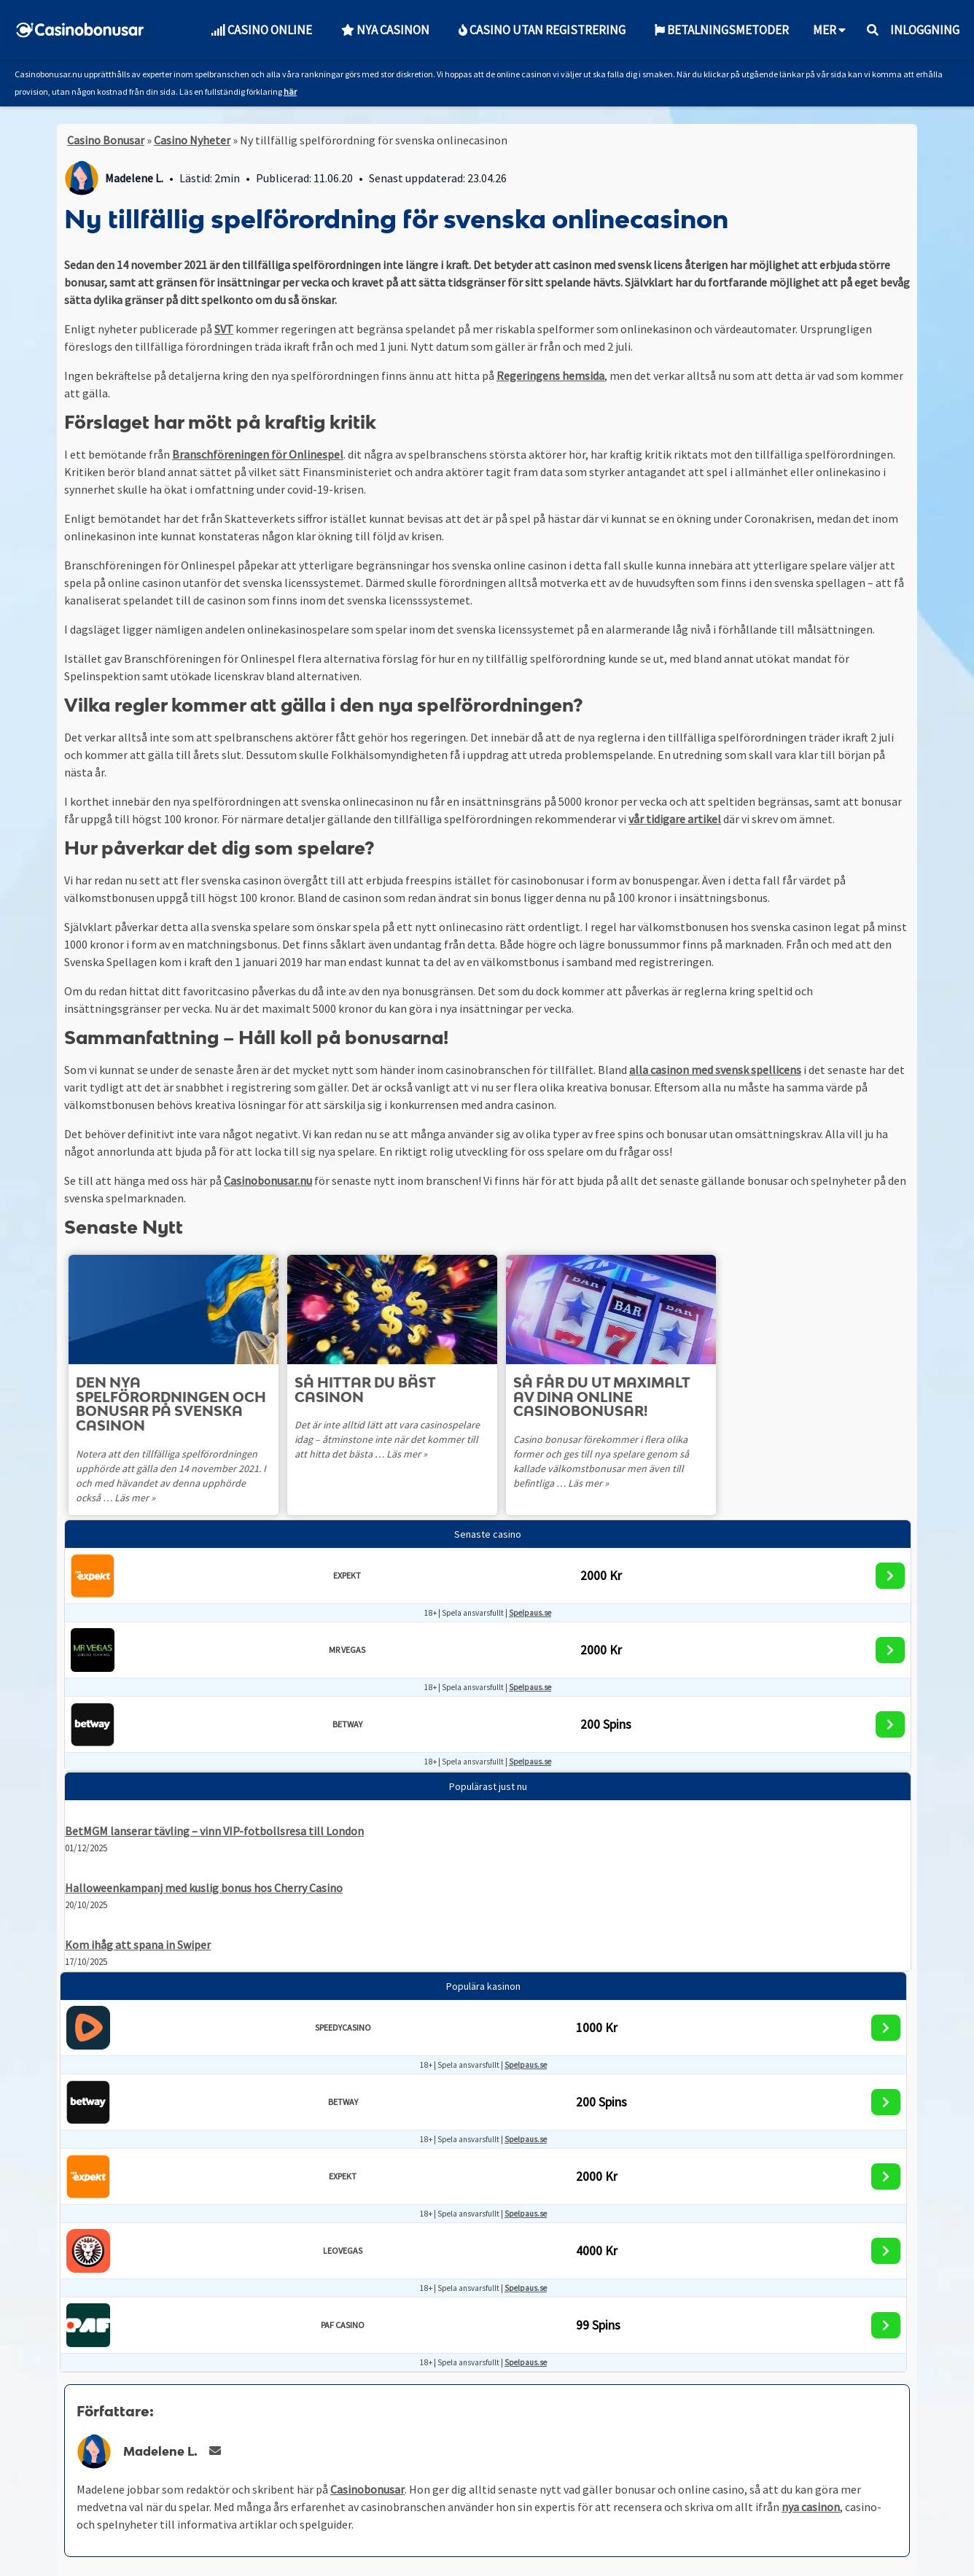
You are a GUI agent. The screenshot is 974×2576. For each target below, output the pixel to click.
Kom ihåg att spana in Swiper (138, 1944)
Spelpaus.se (530, 1613)
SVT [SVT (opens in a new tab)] (223, 329)
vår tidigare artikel (674, 819)
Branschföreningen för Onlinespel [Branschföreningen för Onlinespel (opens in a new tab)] (257, 454)
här (290, 91)
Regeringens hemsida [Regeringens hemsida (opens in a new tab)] (550, 375)
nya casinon (811, 2506)
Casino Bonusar (105, 140)
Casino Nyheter (192, 140)
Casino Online (261, 30)
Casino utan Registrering (542, 30)
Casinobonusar (367, 2489)
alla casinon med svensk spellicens (715, 1069)
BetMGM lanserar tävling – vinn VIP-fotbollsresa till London (214, 1831)
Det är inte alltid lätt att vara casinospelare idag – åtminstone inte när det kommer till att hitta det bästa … (388, 1439)
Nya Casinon (385, 30)
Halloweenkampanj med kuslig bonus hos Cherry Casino (204, 1887)
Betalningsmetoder (722, 30)
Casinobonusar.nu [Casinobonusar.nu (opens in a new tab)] (268, 1180)
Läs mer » (107, 1497)
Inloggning (924, 30)
